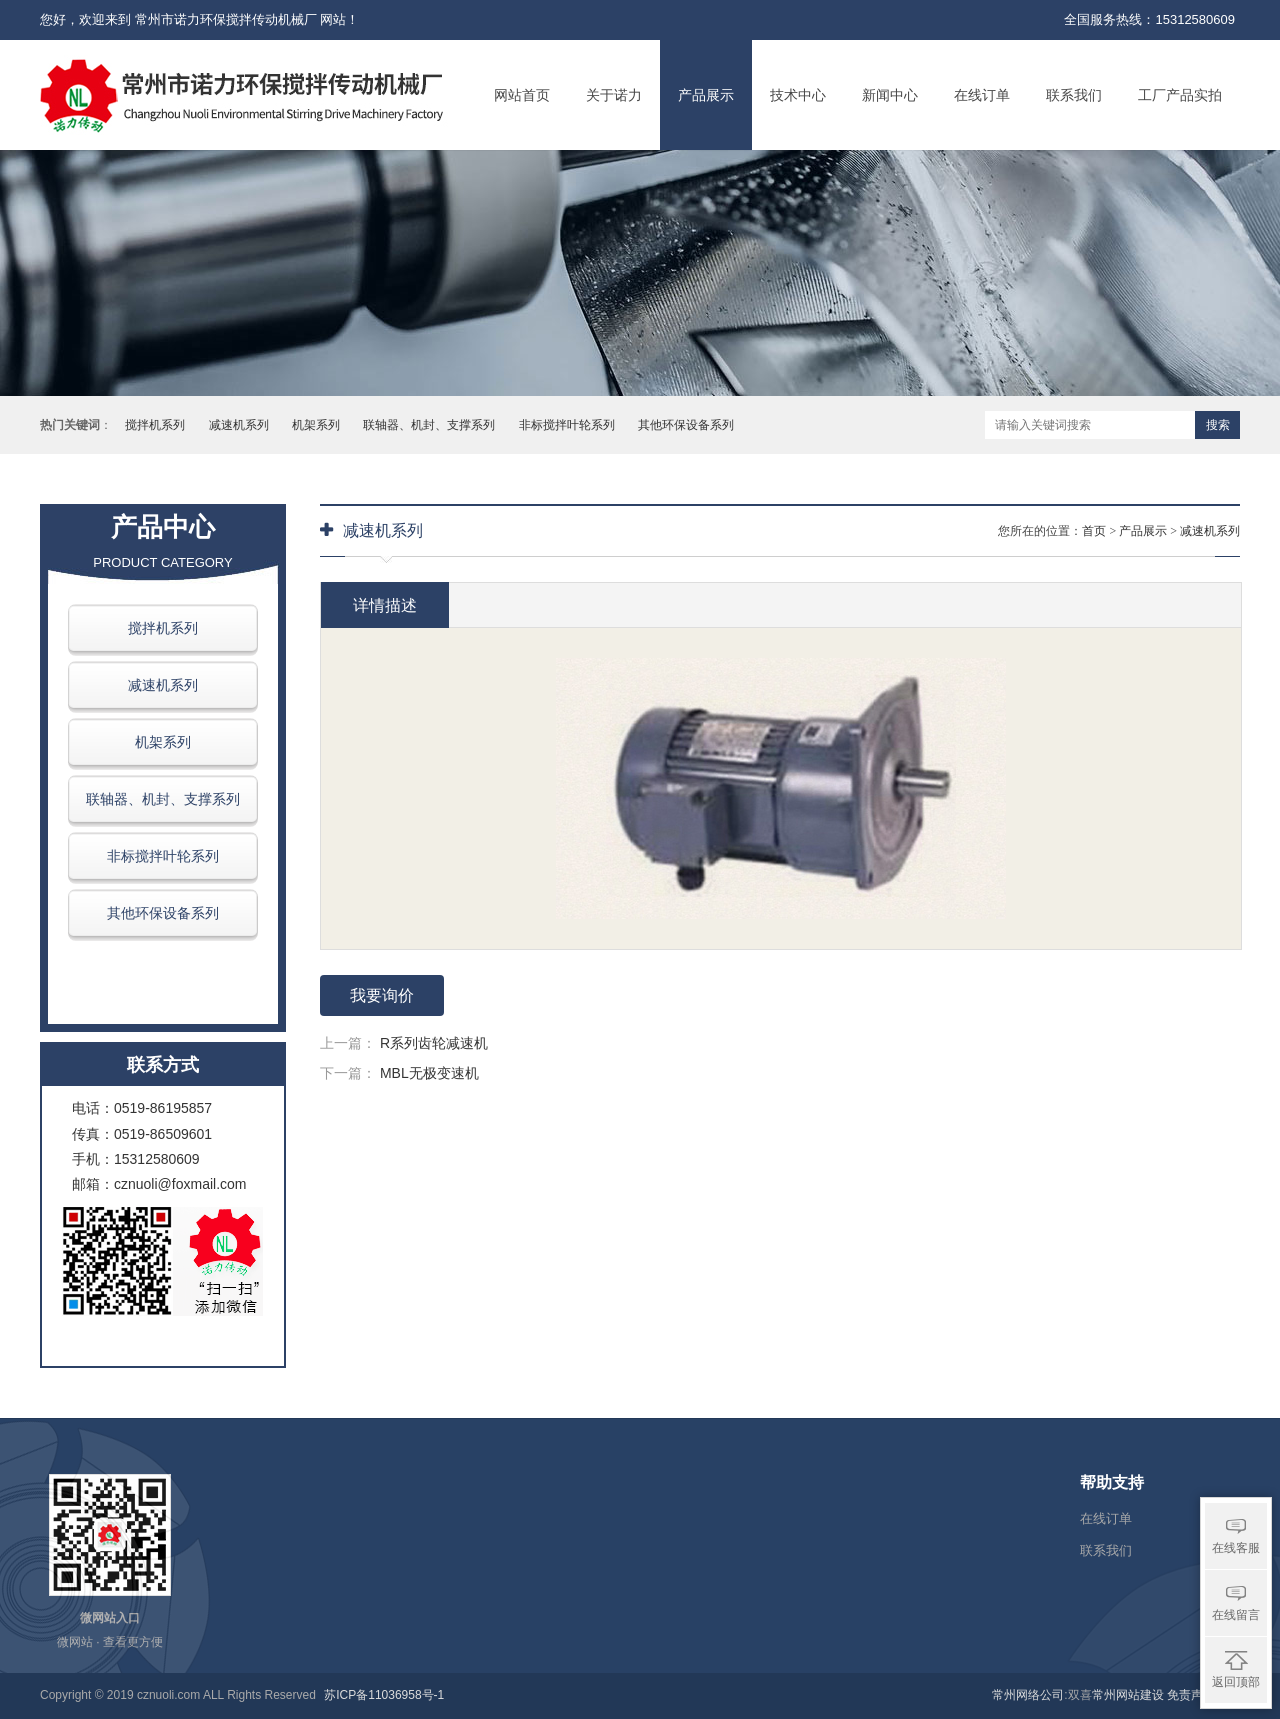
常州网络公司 (1028, 1695)
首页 (1094, 531)
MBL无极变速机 (429, 1073)
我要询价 (382, 995)
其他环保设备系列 (686, 425)
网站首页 (522, 95)
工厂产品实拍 (1180, 95)
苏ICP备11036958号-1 (384, 1695)
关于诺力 (614, 95)
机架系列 (316, 425)
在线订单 (982, 95)
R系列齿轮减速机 (434, 1043)
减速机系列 (239, 425)
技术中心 (798, 95)
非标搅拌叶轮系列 (567, 425)
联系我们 (1074, 95)
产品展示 (706, 95)
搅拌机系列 (155, 425)
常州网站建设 (1128, 1695)
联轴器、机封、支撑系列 (429, 425)
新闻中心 (890, 95)
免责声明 (1191, 1695)
